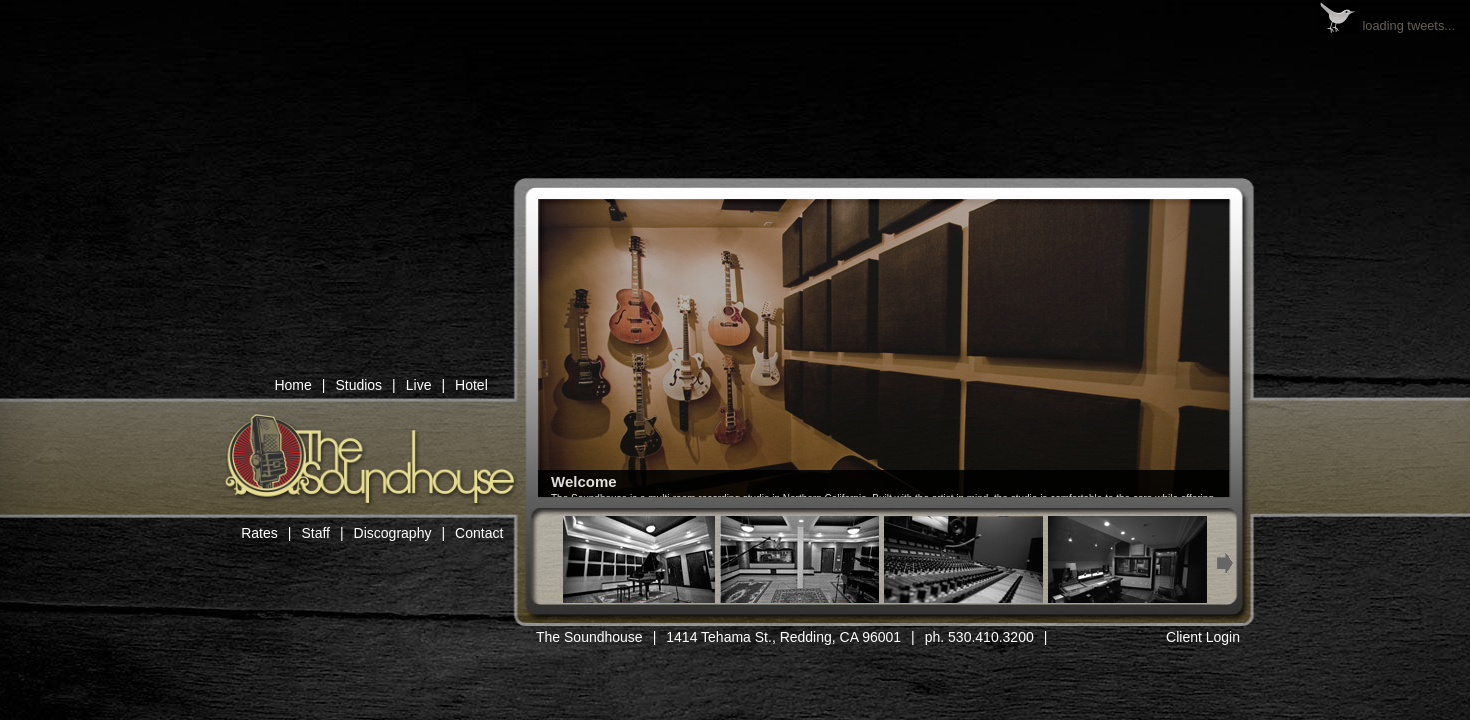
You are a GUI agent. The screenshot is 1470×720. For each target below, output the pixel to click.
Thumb (635, 559)
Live (419, 385)
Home (292, 385)
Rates (259, 533)
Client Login (1203, 637)
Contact (479, 533)
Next (1225, 563)
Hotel (471, 385)
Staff (315, 533)
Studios (358, 385)
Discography (393, 533)
